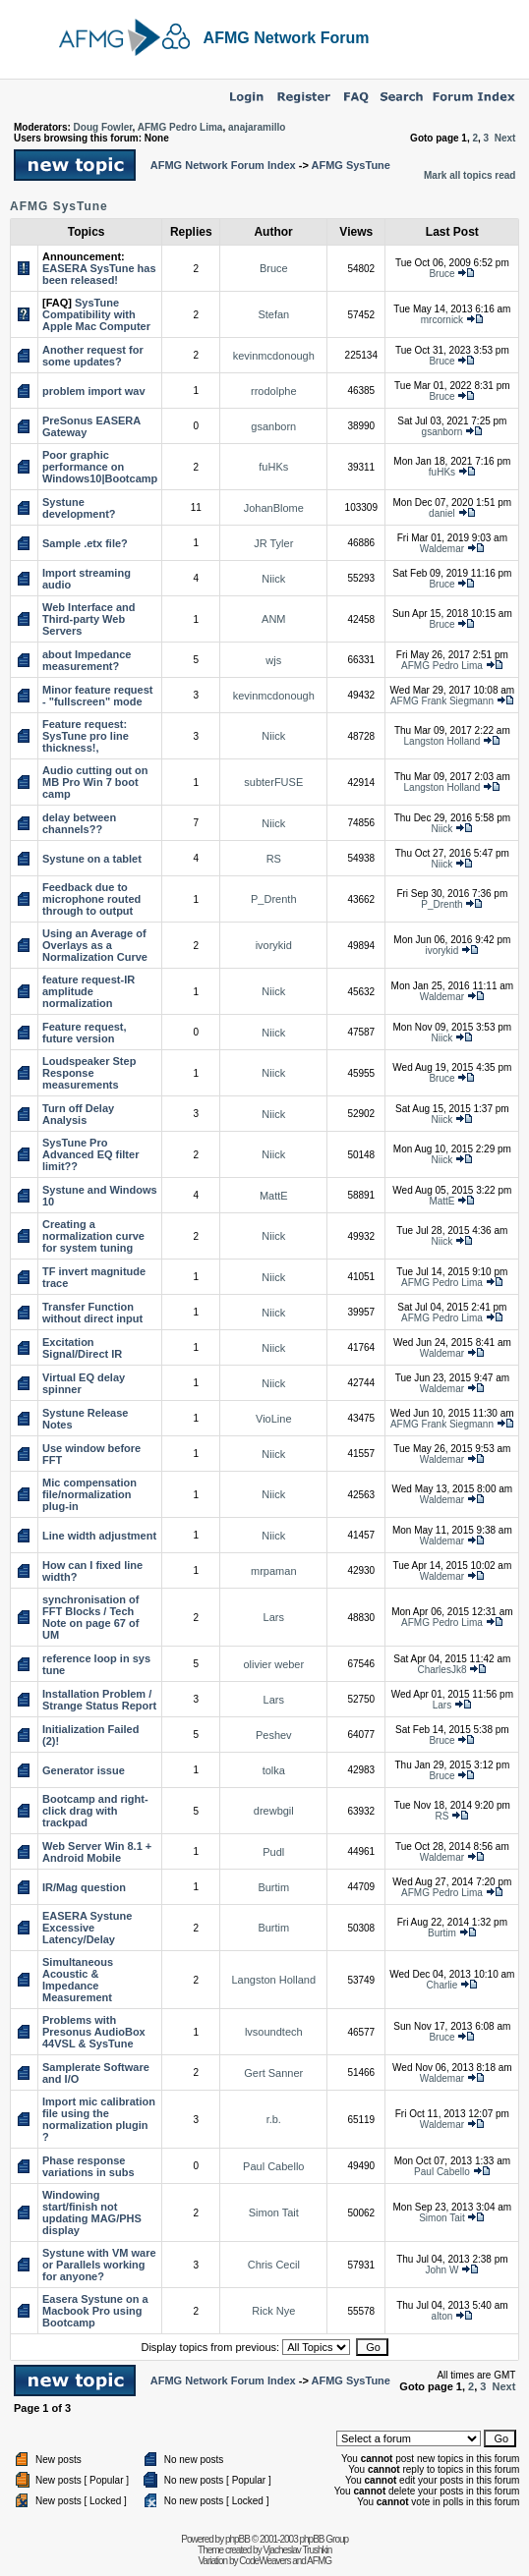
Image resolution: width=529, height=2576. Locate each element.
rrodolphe (273, 391)
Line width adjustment (99, 1535)
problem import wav (94, 391)
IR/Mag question (84, 1887)
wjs (273, 660)
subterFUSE (273, 782)
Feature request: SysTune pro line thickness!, (85, 736)
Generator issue (83, 1770)
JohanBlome (274, 508)
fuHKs (273, 467)
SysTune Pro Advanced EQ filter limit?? (90, 1154)
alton (442, 2316)
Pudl (273, 1852)
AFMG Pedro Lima (180, 127)
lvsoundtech (274, 2032)
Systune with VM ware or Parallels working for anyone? (99, 2264)
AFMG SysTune (350, 165)
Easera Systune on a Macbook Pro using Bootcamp (95, 2310)
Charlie (442, 1985)
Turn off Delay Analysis (78, 1114)
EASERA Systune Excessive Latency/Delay (87, 1927)
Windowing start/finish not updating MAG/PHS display (92, 2212)
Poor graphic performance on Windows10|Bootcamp (99, 466)
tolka (274, 1770)
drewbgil (274, 1811)
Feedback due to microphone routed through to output (91, 899)
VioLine (274, 1419)
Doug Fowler (103, 127)
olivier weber (273, 1664)
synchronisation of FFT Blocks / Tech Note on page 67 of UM (90, 1617)
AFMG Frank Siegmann (442, 701)
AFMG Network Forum (287, 37)
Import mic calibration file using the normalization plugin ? (98, 2119)
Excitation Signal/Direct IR (82, 1348)
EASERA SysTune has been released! (99, 274)
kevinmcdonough (274, 356)
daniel (442, 513)
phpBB (237, 2539)
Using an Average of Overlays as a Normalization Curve (94, 945)
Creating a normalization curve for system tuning (93, 1236)
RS (273, 859)
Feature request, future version (84, 1032)
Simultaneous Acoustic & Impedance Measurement (77, 1979)
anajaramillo (256, 127)
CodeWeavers (264, 2560)
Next (505, 138)
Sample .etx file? (85, 543)
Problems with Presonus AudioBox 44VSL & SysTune (94, 2031)
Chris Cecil (274, 2264)
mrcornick (442, 319)
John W (442, 2270)
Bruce (274, 268)
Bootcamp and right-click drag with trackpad (95, 1810)
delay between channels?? (79, 823)
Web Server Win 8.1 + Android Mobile (96, 1852)
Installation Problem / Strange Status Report (99, 1699)
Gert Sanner (273, 2073)
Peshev (274, 1735)
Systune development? (79, 508)
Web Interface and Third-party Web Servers (89, 619)
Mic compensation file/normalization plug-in (89, 1494)
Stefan (273, 314)
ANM (273, 619)
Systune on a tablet (92, 859)
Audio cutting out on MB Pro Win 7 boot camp (95, 782)
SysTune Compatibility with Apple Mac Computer (96, 314)
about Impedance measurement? (86, 660)
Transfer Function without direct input (92, 1312)
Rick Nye (273, 2311)
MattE (274, 1196)
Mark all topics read (469, 175)
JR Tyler (273, 543)
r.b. (273, 2119)
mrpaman (273, 1571)
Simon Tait (274, 2212)
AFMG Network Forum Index (223, 165)
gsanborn (273, 426)
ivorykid (274, 945)
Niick (273, 579)
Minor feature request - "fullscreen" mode (97, 695)
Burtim (273, 1887)
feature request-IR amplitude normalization (88, 991)
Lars (274, 1617)
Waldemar (442, 548)
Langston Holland (442, 741)
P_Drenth (273, 899)
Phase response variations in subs (88, 2166)
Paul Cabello (273, 2166)
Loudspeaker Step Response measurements (89, 1073)
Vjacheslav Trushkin (297, 2550)
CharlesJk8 (441, 1669)
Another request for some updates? (93, 355)
